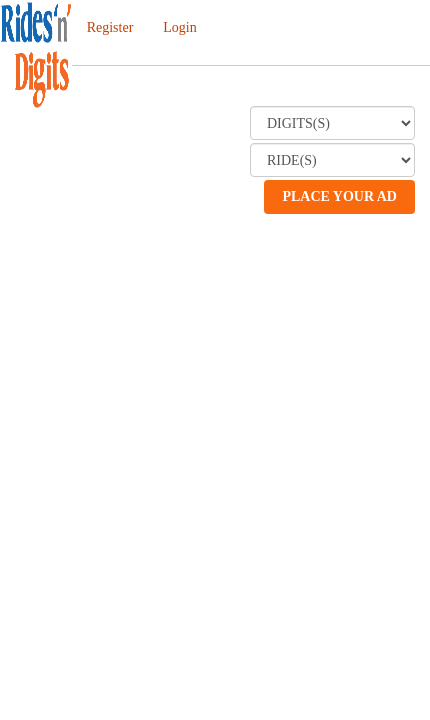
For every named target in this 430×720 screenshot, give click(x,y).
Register (110, 27)
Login (179, 27)
